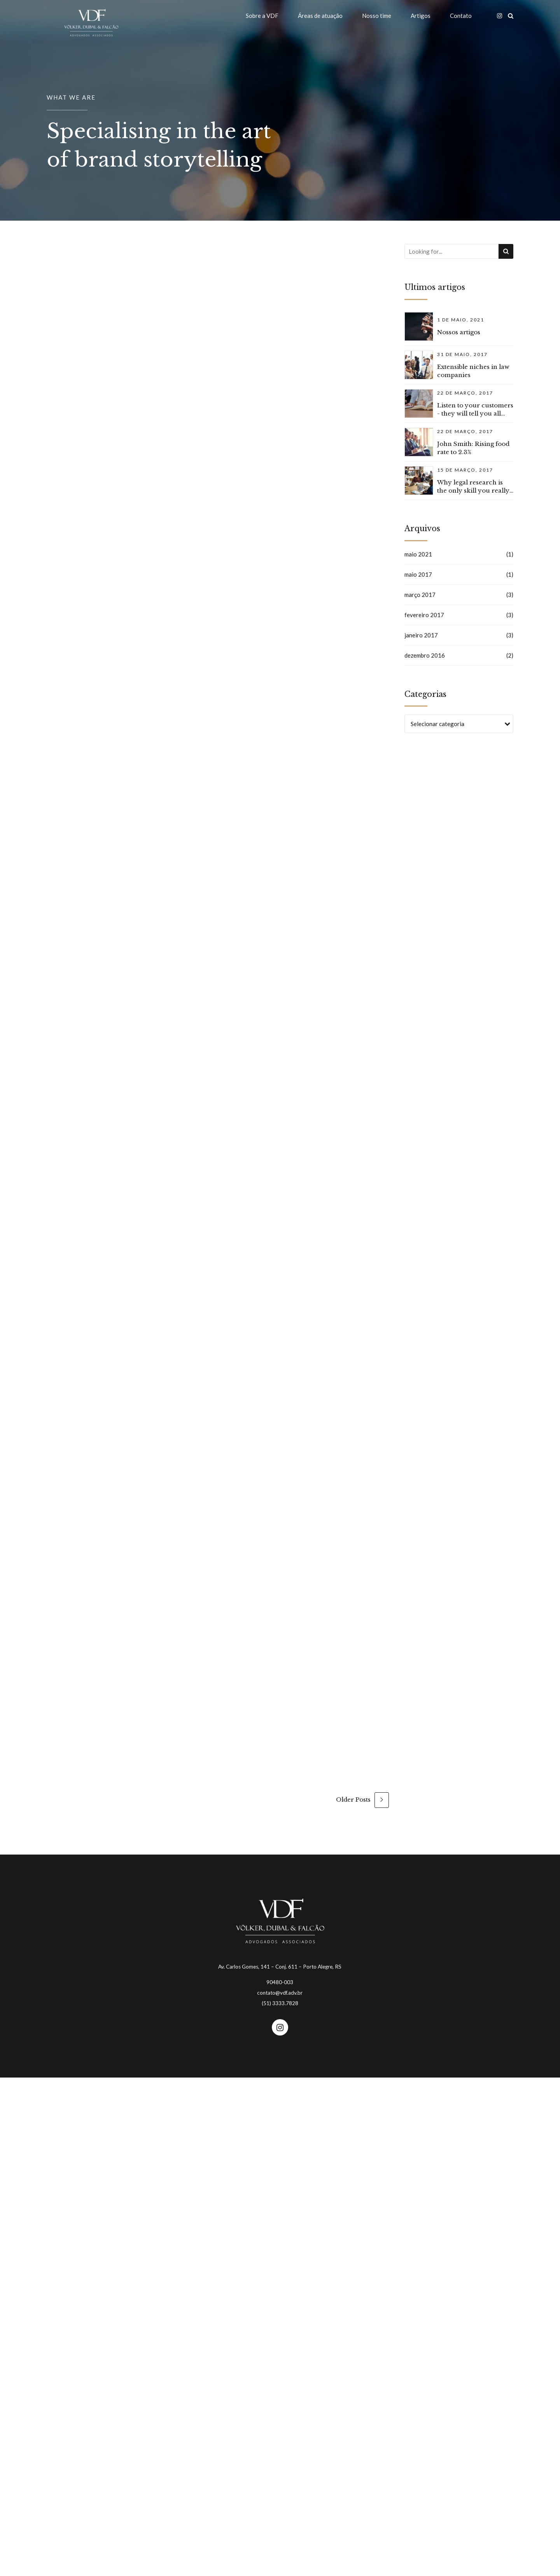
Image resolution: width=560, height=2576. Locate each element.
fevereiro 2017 (424, 614)
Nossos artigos (458, 332)
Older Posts (353, 1799)
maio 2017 (418, 574)
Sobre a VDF (262, 15)
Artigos (420, 15)
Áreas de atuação (320, 15)
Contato (461, 15)
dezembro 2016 (424, 655)
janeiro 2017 (421, 635)
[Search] (506, 251)
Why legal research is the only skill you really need (473, 490)
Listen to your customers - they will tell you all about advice (475, 413)
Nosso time (376, 15)
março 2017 (420, 594)
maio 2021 (418, 554)
